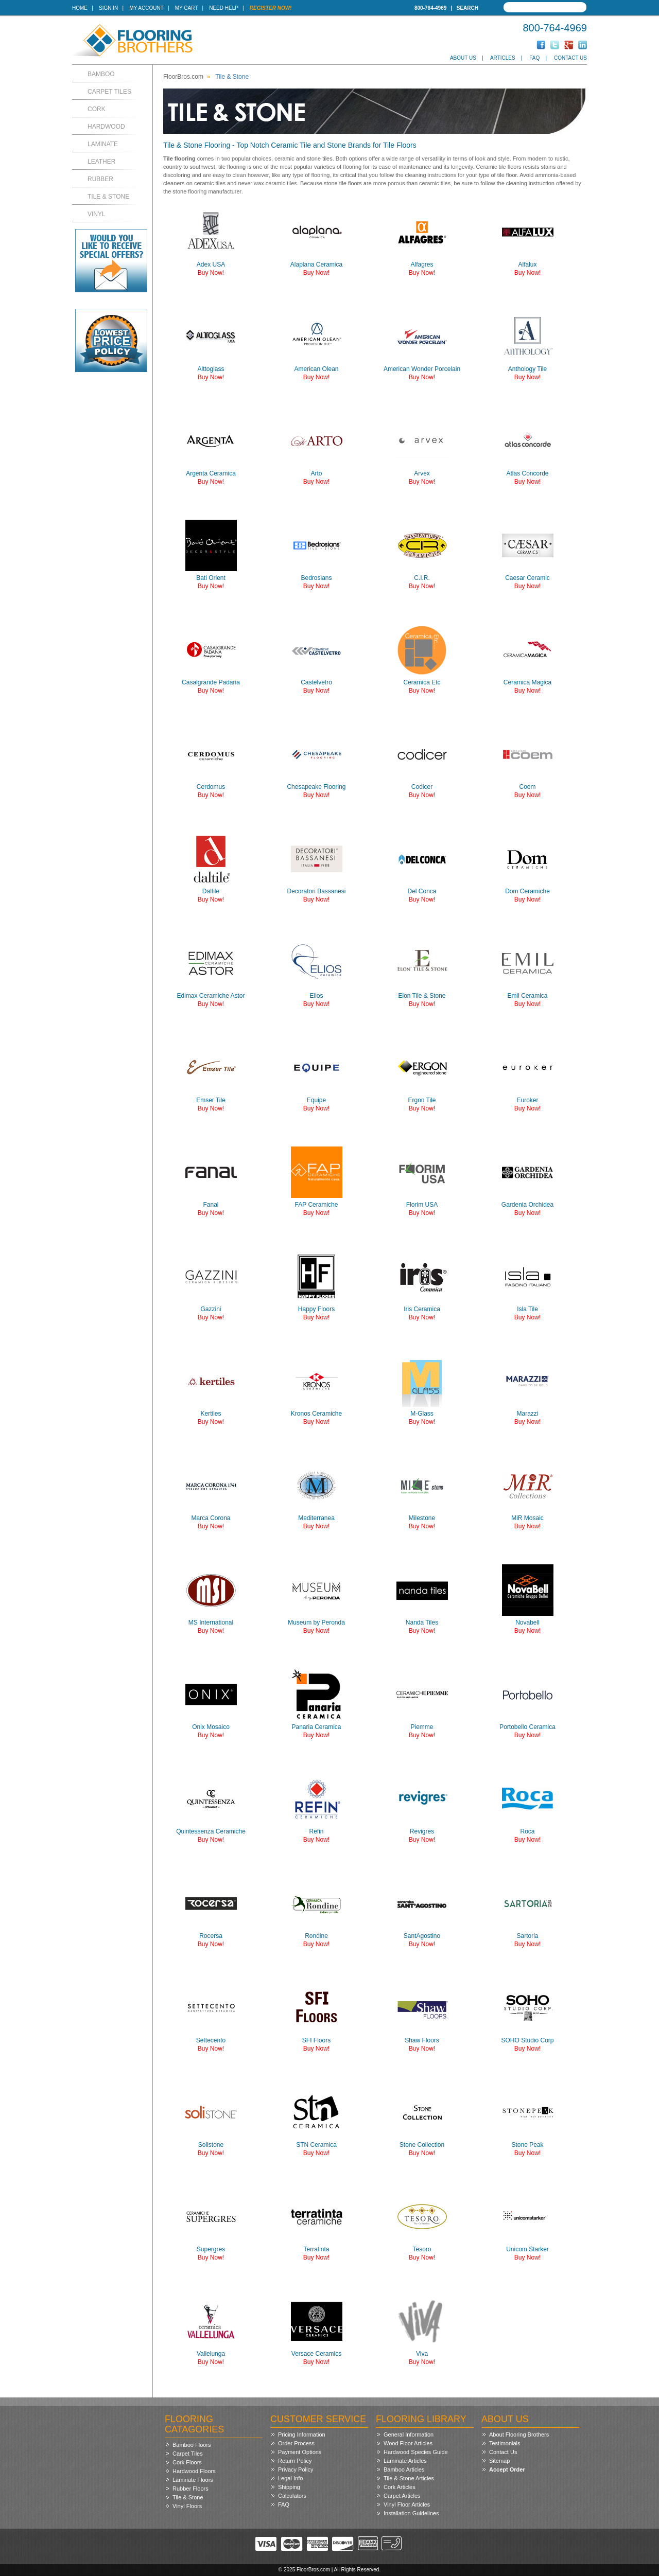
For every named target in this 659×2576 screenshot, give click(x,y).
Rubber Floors (190, 2488)
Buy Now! (211, 272)
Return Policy (294, 2461)
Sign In (108, 8)
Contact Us (570, 58)
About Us (463, 58)
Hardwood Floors (194, 2471)
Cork (97, 109)
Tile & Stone (108, 196)
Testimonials (505, 2443)
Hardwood (106, 126)
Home (80, 8)
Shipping (289, 2487)
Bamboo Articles (404, 2469)
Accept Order (507, 2469)
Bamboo (101, 74)
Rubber (100, 179)
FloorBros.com (183, 76)
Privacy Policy (295, 2469)
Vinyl (97, 214)
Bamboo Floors (191, 2445)
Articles (502, 58)
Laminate (103, 144)
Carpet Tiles (109, 91)
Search (467, 8)
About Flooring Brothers (519, 2434)
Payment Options (299, 2452)
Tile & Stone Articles (409, 2478)
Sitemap (499, 2461)
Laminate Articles (405, 2461)
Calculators (292, 2496)
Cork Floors (187, 2462)
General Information (408, 2434)
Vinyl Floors (187, 2506)
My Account (146, 8)
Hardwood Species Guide (416, 2452)
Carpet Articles (402, 2496)
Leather (101, 161)
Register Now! (271, 8)
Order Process (296, 2443)
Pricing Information (301, 2434)
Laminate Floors (192, 2480)
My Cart (186, 8)
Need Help (223, 8)
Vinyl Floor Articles (407, 2504)
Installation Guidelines (411, 2513)
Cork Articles (399, 2487)
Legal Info (290, 2478)
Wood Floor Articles (408, 2443)
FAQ (534, 58)
